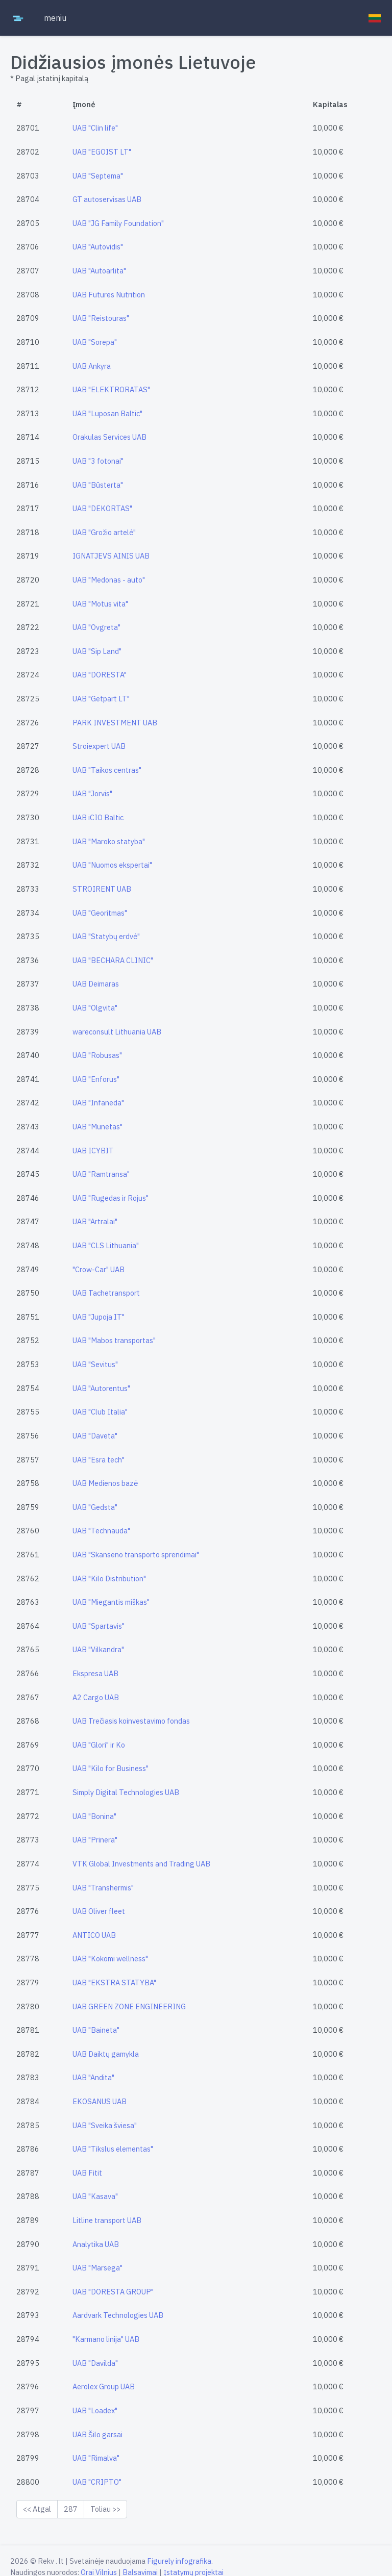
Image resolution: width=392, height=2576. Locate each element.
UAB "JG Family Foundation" (118, 223)
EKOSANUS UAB (99, 2101)
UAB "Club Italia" (100, 1412)
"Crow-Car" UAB (98, 1269)
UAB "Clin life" (95, 128)
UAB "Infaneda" (98, 1102)
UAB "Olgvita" (94, 1008)
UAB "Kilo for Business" (110, 1768)
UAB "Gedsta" (94, 1507)
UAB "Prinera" (94, 1840)
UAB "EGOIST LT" (101, 152)
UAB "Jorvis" (92, 793)
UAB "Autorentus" (101, 1388)
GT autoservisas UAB (106, 199)
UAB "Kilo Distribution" (109, 1578)
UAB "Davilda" (95, 2363)
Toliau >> (105, 2509)
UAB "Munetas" (97, 1126)
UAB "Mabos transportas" (114, 1340)
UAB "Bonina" (94, 1816)
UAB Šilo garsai (97, 2434)
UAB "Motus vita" (100, 604)
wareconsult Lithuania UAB (116, 1032)
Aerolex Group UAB (103, 2386)
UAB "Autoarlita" (99, 270)
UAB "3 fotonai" (98, 461)
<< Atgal (37, 2509)
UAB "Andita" (93, 2077)
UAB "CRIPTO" (96, 2482)
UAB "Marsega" (97, 2267)
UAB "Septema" (97, 176)
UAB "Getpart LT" (101, 698)
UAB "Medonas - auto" (108, 580)
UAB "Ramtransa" (101, 1174)
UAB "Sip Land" (96, 651)
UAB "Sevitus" (95, 1364)
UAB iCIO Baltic (98, 817)
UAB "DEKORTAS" (102, 508)
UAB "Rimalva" (95, 2458)
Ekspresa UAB (95, 1673)
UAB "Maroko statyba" (108, 841)
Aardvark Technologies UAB (117, 2315)
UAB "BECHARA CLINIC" (112, 960)
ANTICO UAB (94, 1935)
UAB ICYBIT (93, 1150)
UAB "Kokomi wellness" (110, 1958)
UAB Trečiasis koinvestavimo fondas (131, 1721)
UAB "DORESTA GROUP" (113, 2291)
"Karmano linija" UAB (105, 2339)
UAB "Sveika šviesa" (104, 2125)
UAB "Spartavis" (98, 1626)
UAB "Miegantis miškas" (111, 1602)
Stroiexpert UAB (99, 746)
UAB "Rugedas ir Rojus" (110, 1198)
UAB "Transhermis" (103, 1887)
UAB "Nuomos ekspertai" (112, 865)
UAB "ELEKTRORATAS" (111, 389)
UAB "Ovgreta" (96, 627)
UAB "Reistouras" (100, 318)
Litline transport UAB (106, 2220)
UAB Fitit (87, 2173)
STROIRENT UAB (101, 889)
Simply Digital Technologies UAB (125, 1792)
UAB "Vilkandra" (98, 1649)
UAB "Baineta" (95, 2030)
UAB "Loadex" (94, 2410)
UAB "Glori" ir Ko (98, 1745)
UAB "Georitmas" (99, 913)
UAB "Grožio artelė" (104, 532)
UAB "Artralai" (94, 1221)
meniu (55, 18)
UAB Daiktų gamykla (105, 2054)
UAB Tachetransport (106, 1293)
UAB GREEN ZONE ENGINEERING (129, 2006)
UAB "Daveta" (94, 1436)
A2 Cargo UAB (95, 1697)
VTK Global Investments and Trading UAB (141, 1863)
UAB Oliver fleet (98, 1911)
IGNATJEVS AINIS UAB (111, 556)
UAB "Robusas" (97, 1055)
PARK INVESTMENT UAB (114, 722)
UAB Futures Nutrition (108, 294)
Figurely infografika (179, 2561)
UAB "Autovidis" (97, 246)
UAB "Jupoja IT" (98, 1317)
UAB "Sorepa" (94, 342)
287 (71, 2509)
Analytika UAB (95, 2244)
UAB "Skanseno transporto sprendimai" (135, 1554)
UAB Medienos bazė (105, 1483)
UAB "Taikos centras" (106, 770)
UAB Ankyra (91, 366)
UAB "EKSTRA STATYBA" (114, 1982)
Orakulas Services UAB (109, 437)
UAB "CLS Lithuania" (105, 1245)
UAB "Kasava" (95, 2196)
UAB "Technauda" (101, 1530)
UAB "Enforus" (95, 1079)
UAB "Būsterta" (97, 485)
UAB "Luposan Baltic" (107, 413)
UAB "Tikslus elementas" (112, 2149)
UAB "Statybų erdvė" (106, 936)
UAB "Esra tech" (98, 1459)
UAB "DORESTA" (99, 674)
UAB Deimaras (95, 984)
